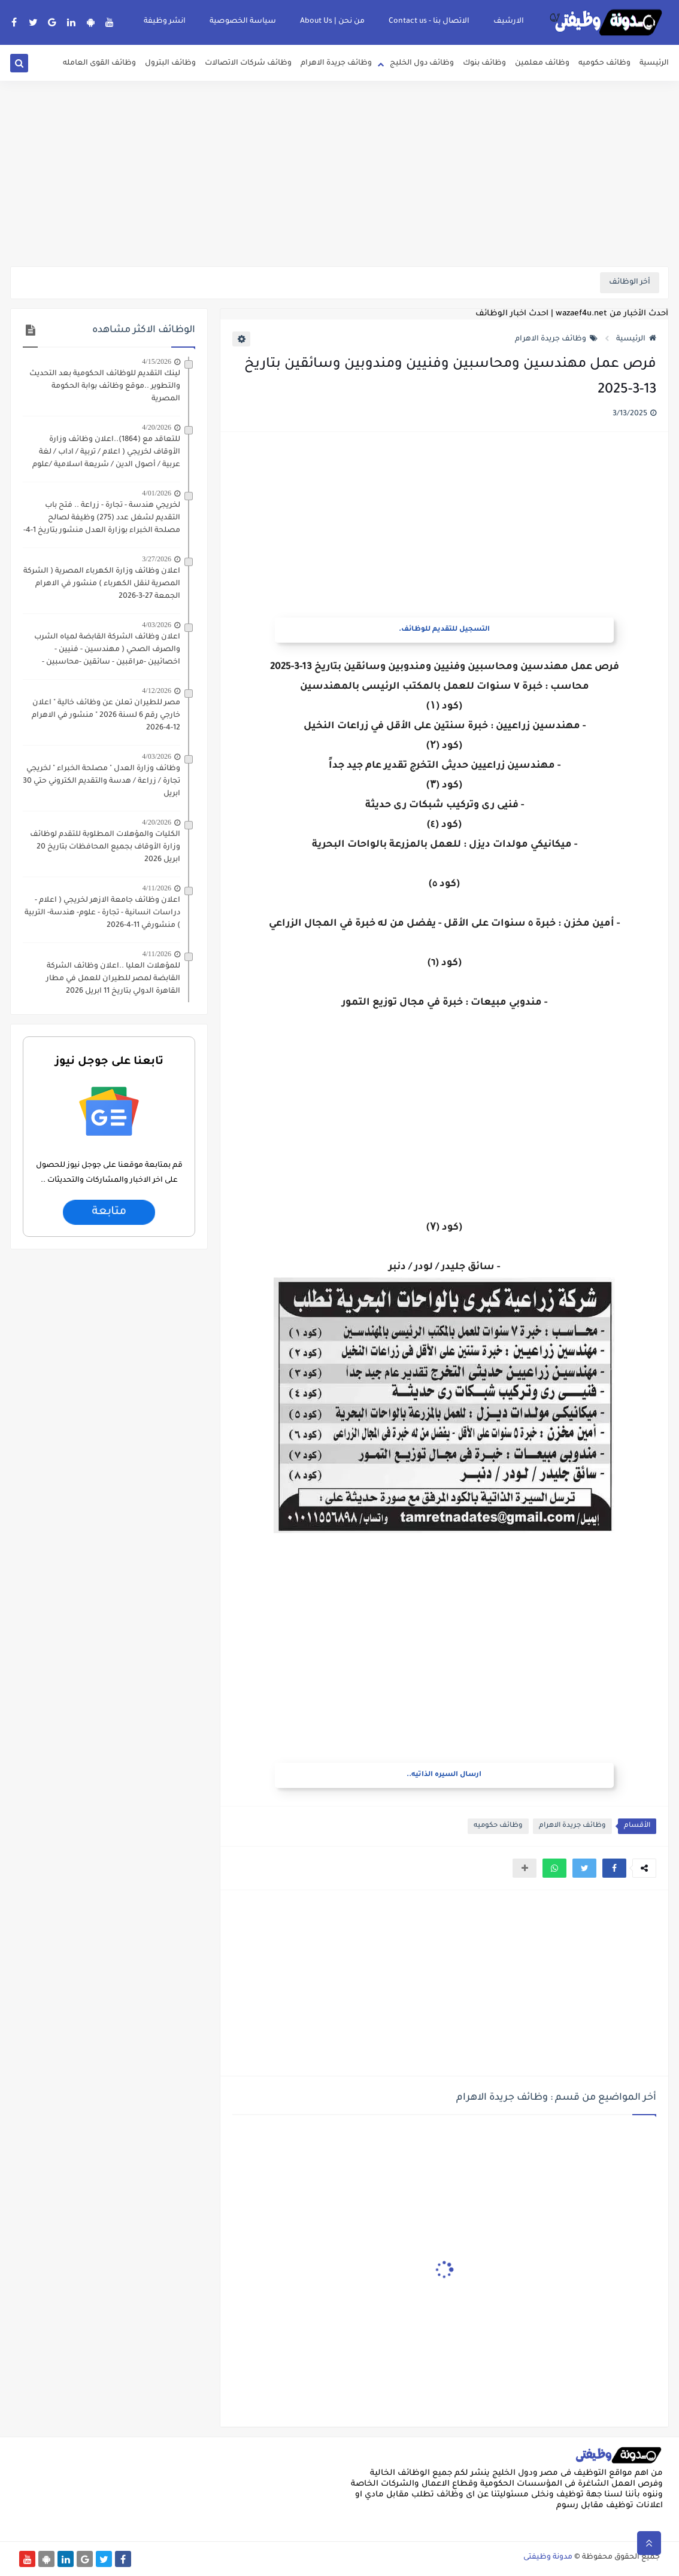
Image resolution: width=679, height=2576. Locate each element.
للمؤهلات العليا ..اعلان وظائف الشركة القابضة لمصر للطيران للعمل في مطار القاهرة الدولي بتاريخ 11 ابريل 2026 (113, 979)
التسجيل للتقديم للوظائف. (444, 630)
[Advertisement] (339, 173)
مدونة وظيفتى (547, 2557)
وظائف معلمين (542, 63)
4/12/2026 (156, 690)
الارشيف (508, 21)
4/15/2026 (156, 361)
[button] (614, 1868)
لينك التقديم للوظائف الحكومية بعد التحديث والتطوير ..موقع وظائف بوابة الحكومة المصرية (104, 386)
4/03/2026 (156, 625)
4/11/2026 (157, 888)
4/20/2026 (156, 427)
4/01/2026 (156, 493)
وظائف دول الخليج (422, 63)
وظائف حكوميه (604, 63)
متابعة (108, 1212)
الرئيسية (654, 63)
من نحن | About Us (332, 21)
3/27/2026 (156, 559)
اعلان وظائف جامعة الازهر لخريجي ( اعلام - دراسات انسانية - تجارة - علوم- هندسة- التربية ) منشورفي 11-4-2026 (102, 913)
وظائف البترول (170, 63)
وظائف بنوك (484, 63)
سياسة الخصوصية (243, 21)
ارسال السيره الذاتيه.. (444, 1775)
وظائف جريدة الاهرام (336, 63)
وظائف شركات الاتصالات (248, 63)
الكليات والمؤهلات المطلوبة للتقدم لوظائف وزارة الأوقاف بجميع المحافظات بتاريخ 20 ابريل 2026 (105, 847)
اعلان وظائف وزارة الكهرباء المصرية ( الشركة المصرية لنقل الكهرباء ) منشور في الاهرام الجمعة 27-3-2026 (101, 584)
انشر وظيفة (165, 21)
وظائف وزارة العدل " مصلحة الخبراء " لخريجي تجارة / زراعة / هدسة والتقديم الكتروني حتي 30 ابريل (101, 781)
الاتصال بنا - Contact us (429, 21)
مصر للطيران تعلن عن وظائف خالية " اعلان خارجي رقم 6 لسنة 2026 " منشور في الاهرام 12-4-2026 (106, 715)
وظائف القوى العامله (99, 63)
